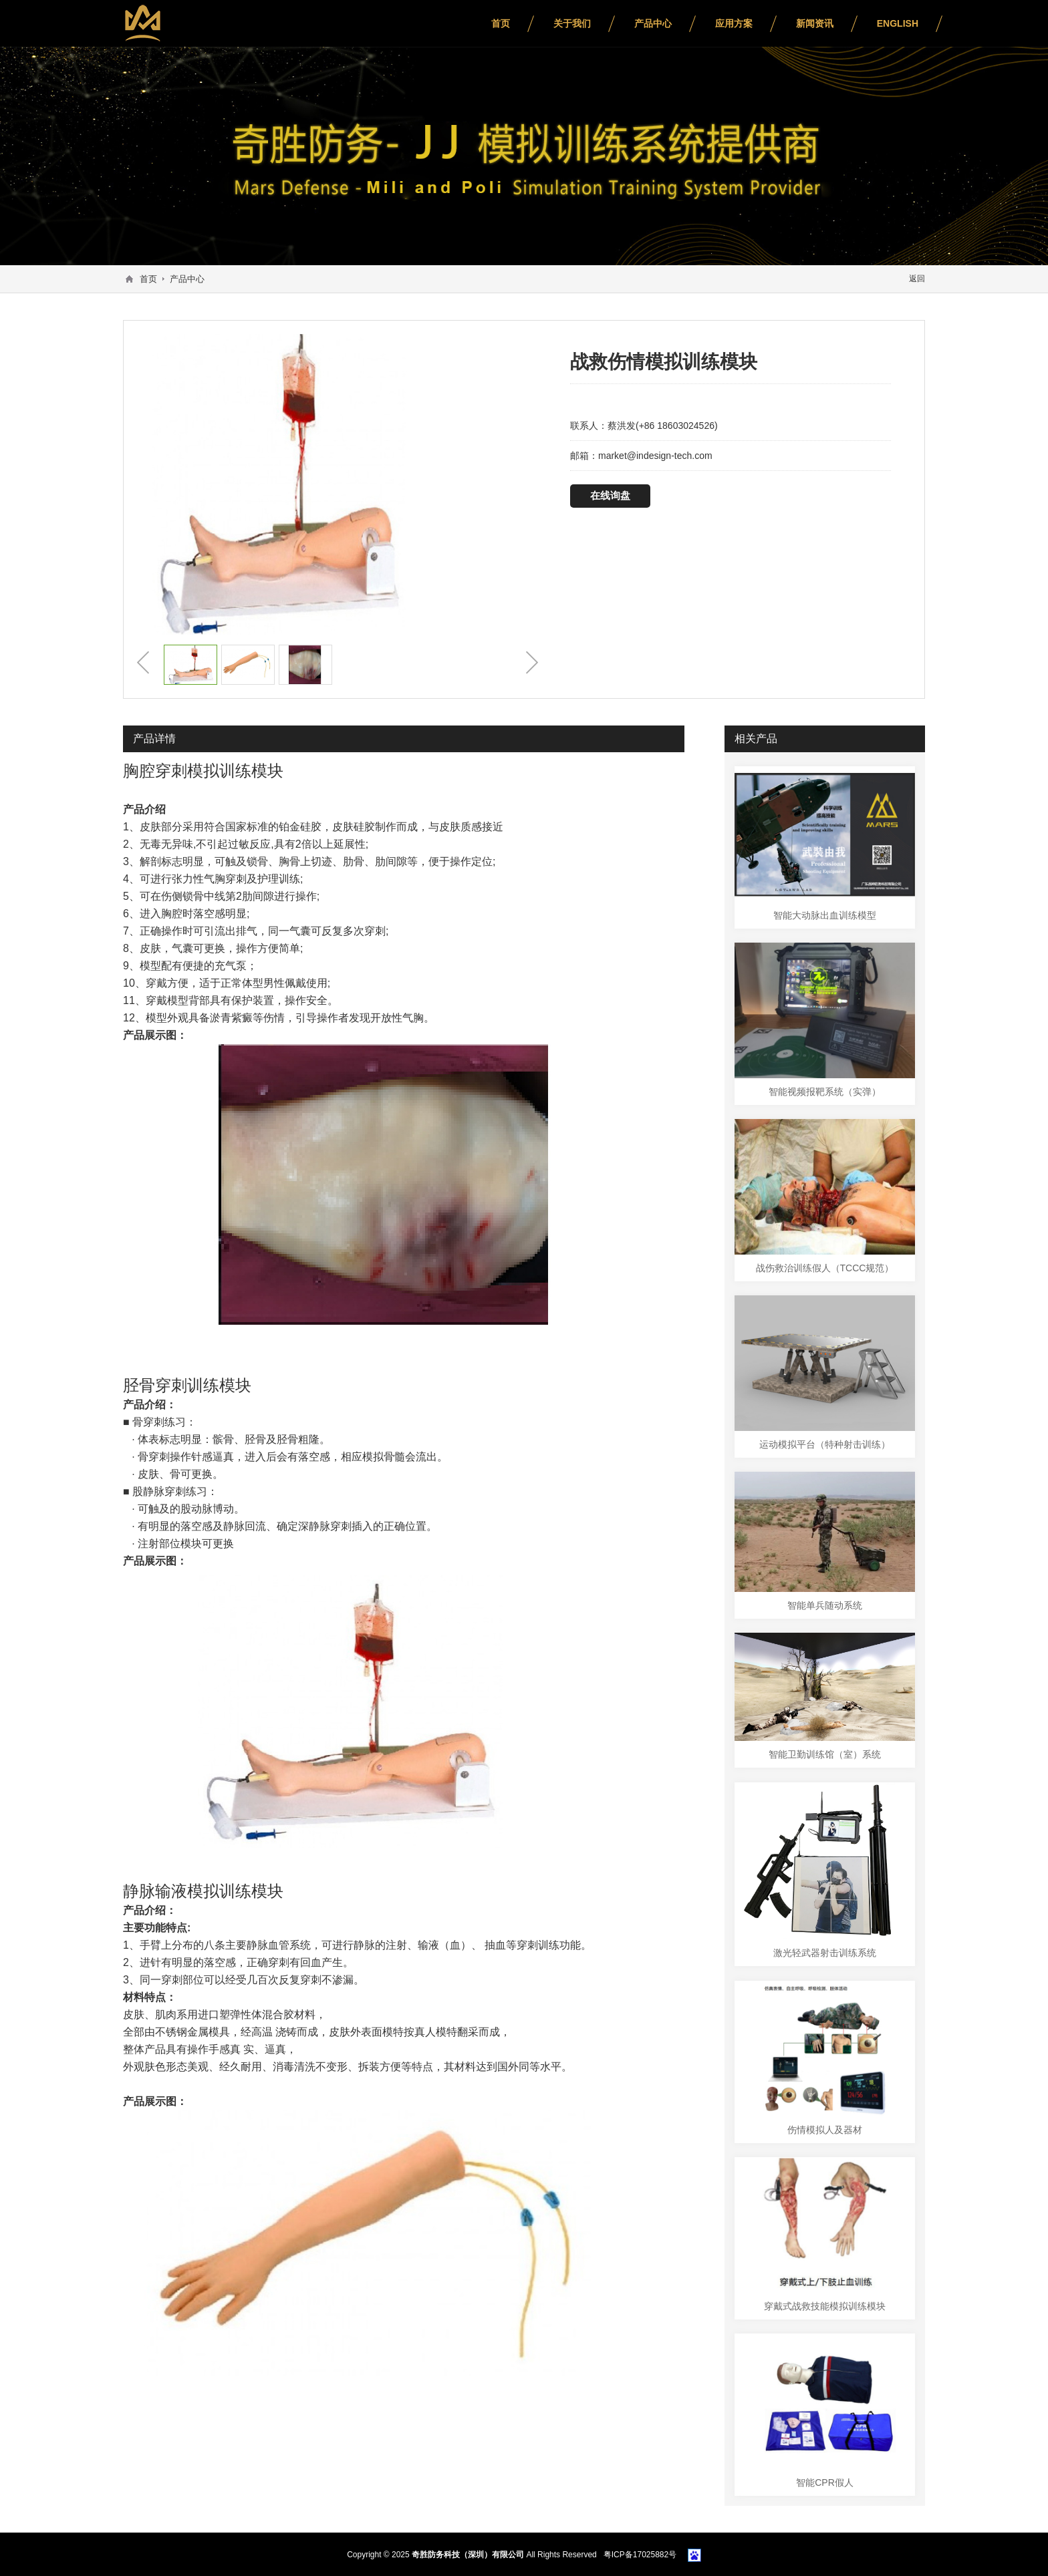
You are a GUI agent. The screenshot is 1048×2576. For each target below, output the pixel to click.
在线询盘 (609, 495)
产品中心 (653, 23)
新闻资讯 (814, 23)
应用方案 (734, 23)
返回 (917, 278)
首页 (500, 23)
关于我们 (572, 23)
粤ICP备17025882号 (640, 2554)
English (897, 23)
